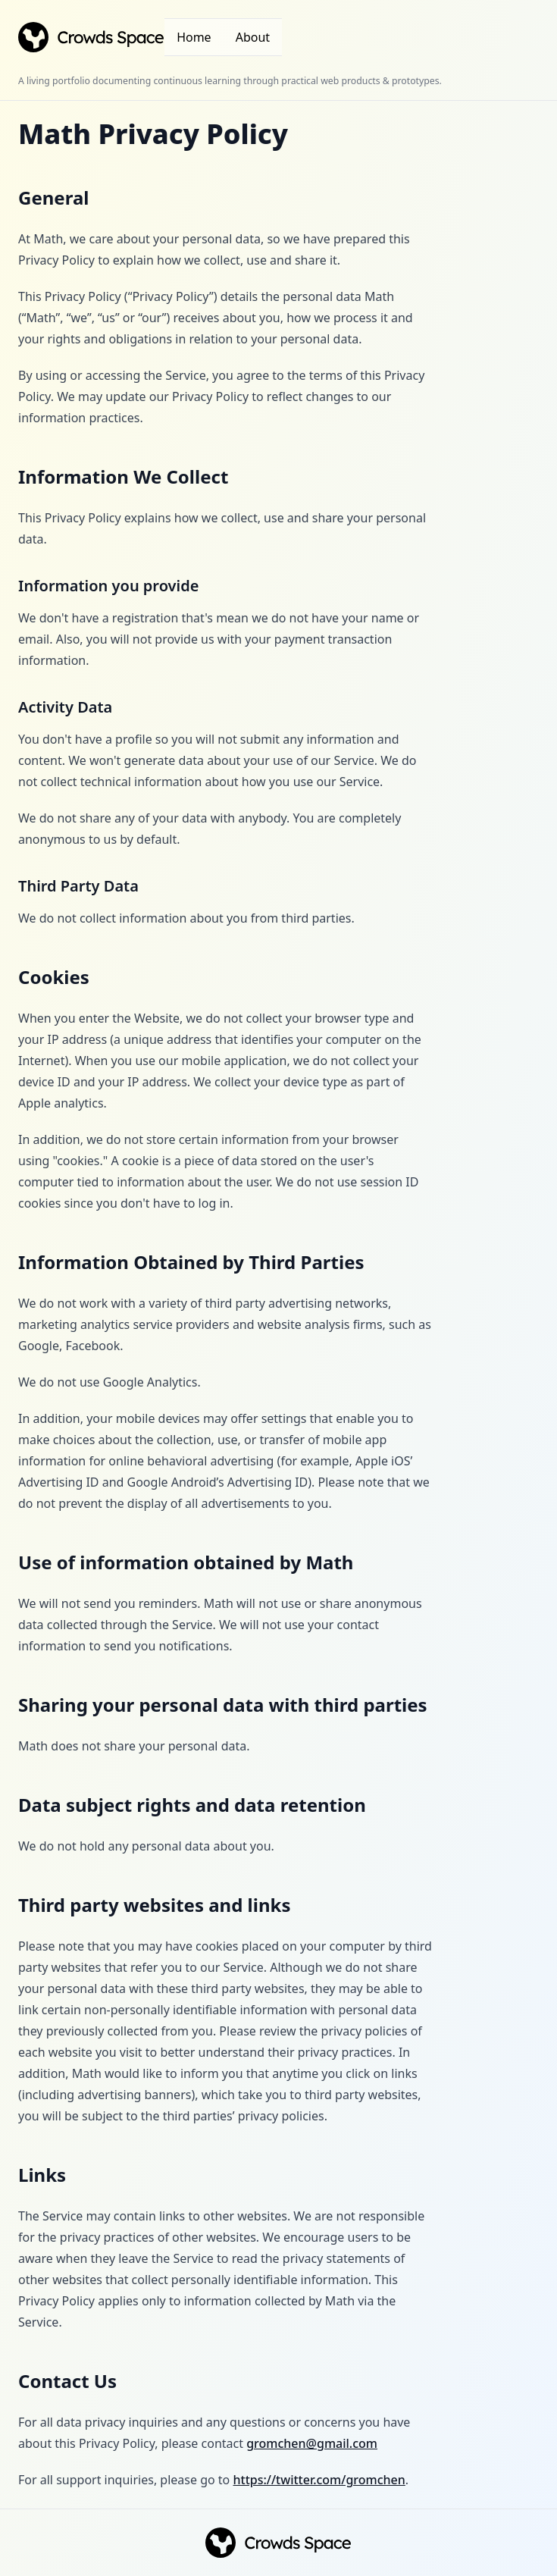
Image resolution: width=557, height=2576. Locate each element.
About (253, 37)
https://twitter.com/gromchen (319, 2479)
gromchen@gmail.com (311, 2443)
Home (194, 37)
